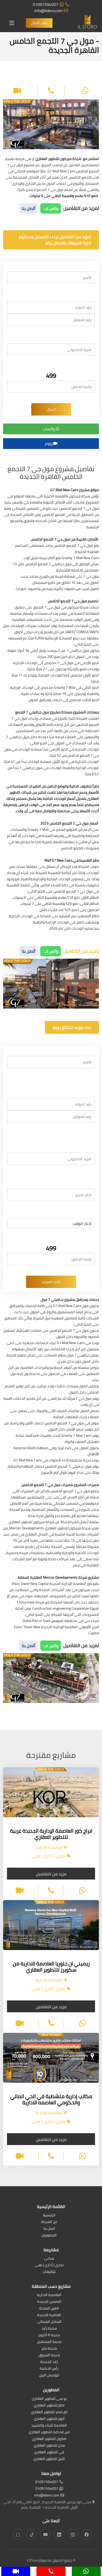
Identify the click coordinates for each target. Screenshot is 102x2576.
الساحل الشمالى (49, 2322)
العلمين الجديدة (49, 2302)
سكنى (49, 2259)
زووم (51, 443)
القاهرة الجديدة (49, 2315)
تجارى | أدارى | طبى (49, 2265)
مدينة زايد (49, 2329)
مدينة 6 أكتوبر (49, 2335)
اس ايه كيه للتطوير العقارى (49, 2432)
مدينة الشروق (49, 2355)
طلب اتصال (39, 23)
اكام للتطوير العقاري (49, 2406)
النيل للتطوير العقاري (49, 2459)
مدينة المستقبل (49, 2342)
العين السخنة (49, 2309)
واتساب (51, 429)
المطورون (49, 2235)
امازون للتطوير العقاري (49, 2439)
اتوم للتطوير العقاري (49, 2419)
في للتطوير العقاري (49, 2452)
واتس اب (50, 208)
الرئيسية (49, 2215)
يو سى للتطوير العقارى (49, 2399)
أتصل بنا (28, 208)
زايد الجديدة (49, 2362)
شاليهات (49, 2272)
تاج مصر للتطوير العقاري (49, 2412)
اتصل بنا (49, 2229)
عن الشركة (49, 2222)
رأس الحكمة (49, 2369)
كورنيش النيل (49, 2375)
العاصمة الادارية (49, 2295)
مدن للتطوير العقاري (49, 2446)
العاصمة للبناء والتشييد (49, 2426)
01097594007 (51, 4)
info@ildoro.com (51, 10)
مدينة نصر (49, 2349)
